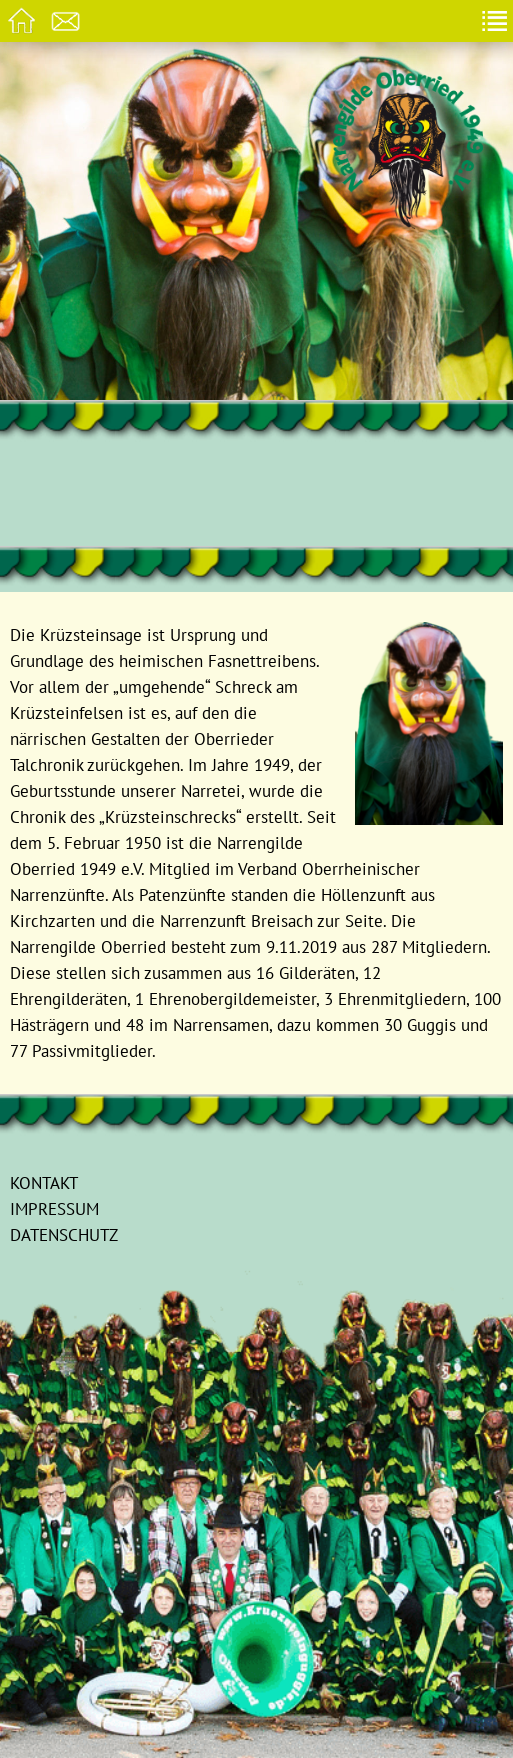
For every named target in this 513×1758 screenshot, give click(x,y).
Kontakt (44, 1182)
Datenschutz (64, 1234)
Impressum (54, 1208)
